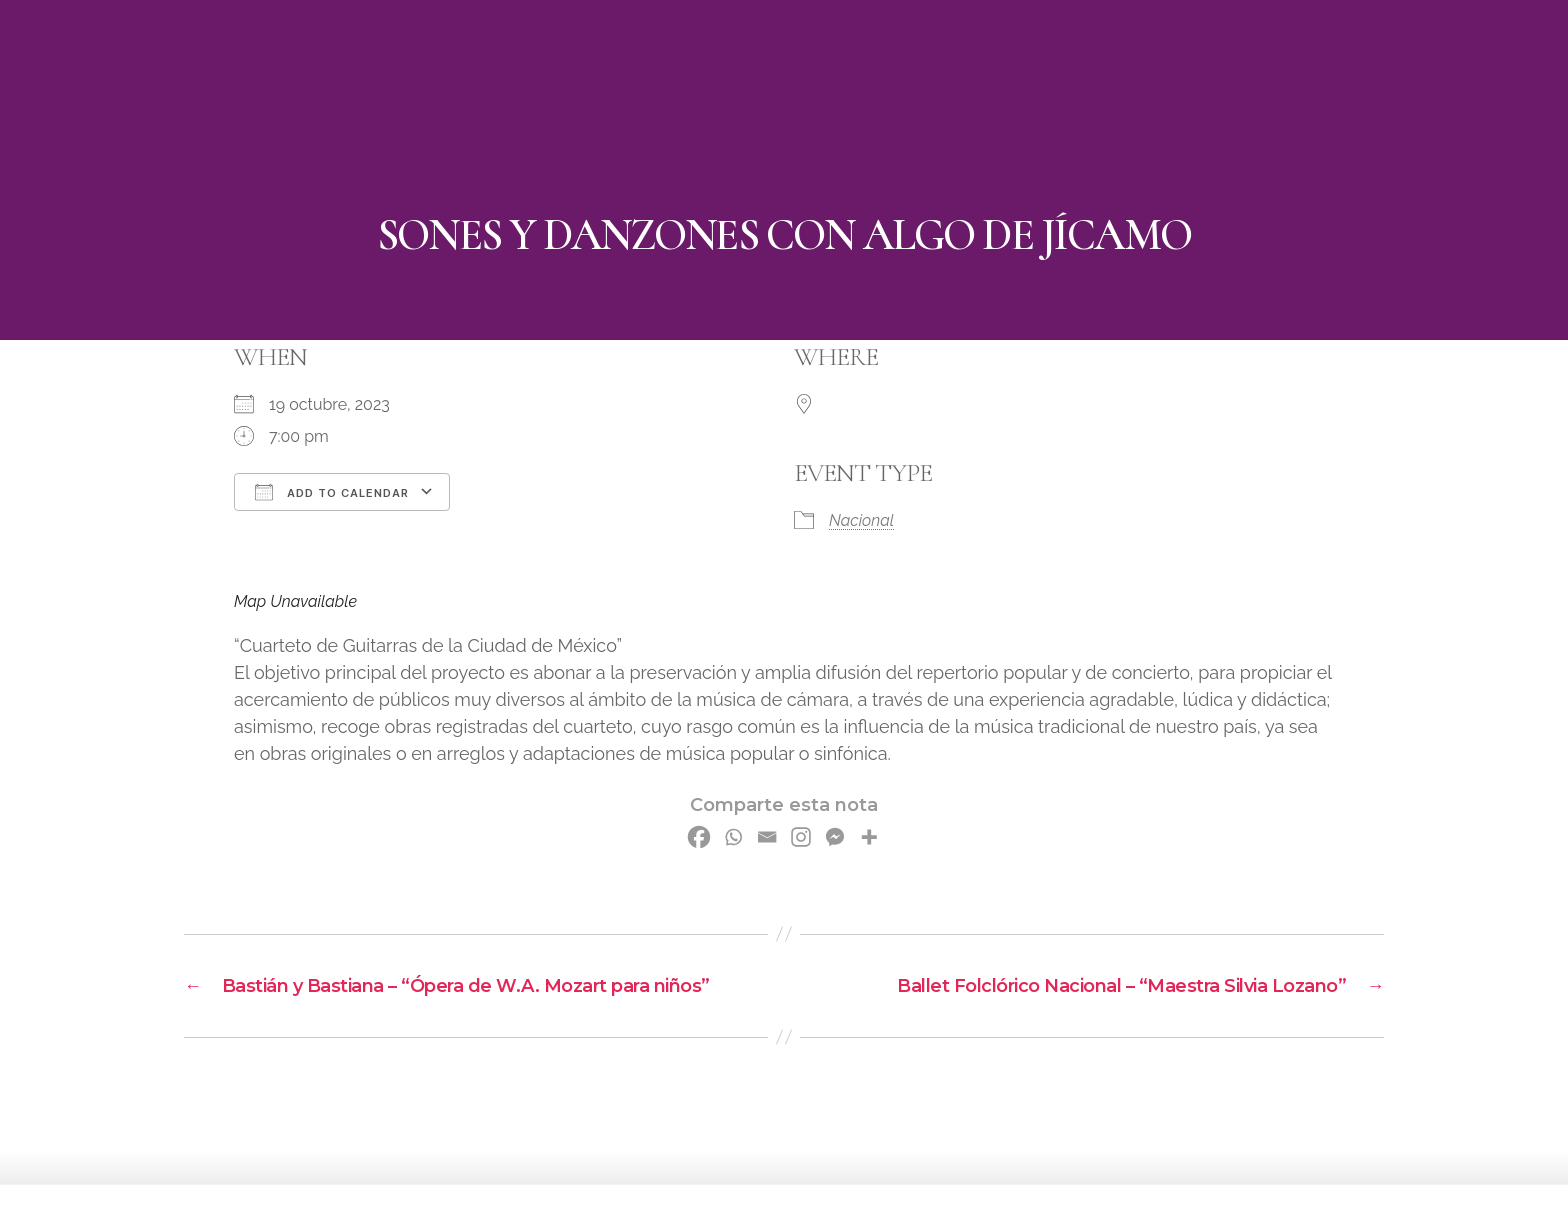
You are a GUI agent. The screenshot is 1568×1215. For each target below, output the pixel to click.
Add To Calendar (332, 492)
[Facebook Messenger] (835, 837)
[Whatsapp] (733, 837)
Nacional (861, 520)
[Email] (767, 837)
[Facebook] (699, 837)
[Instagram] (801, 837)
